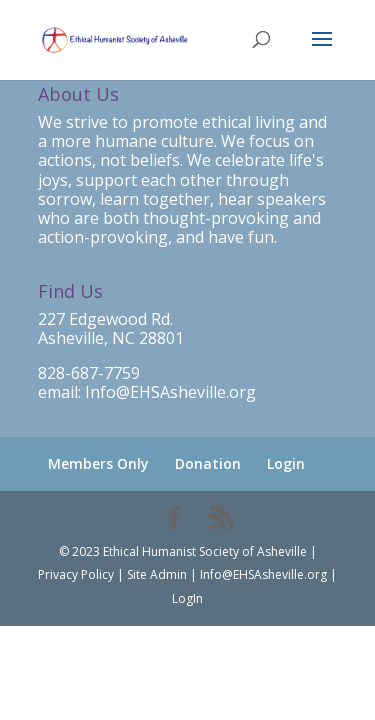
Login (286, 463)
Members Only (98, 463)
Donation (208, 463)
